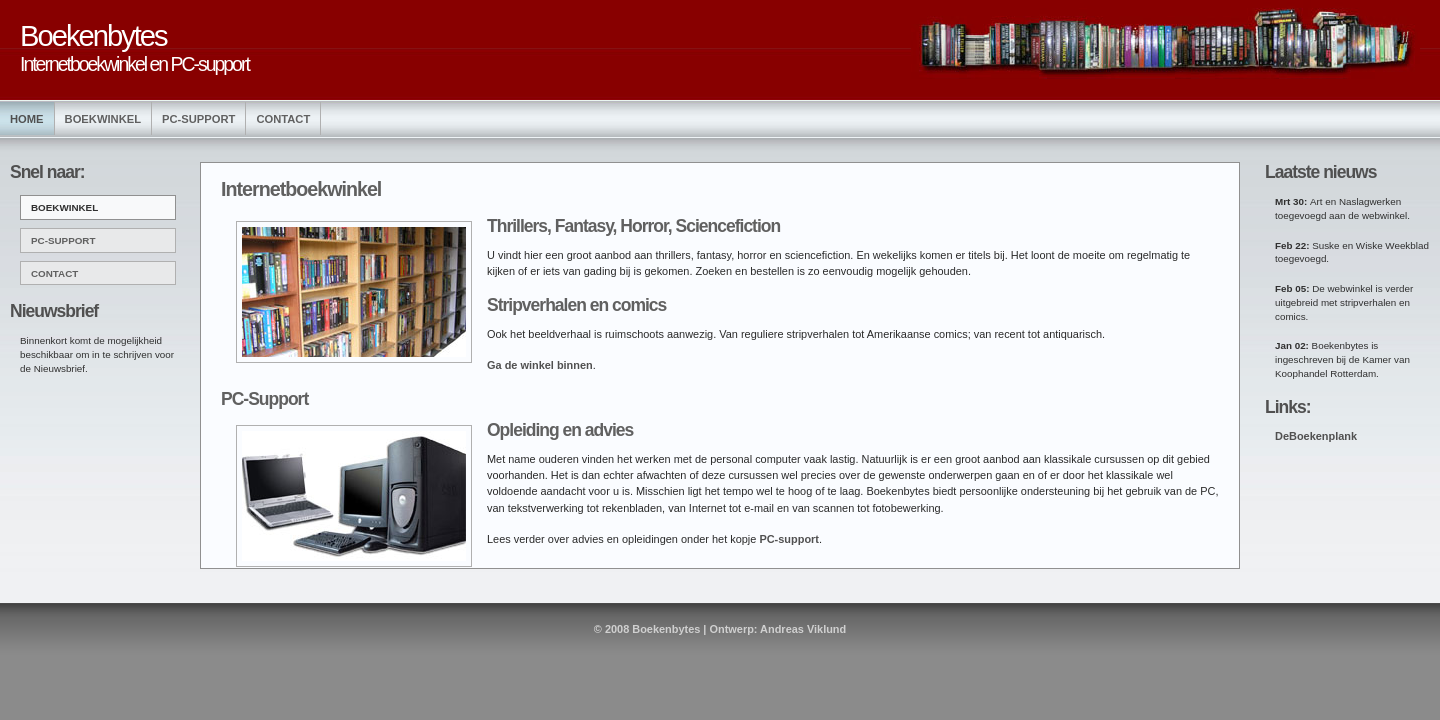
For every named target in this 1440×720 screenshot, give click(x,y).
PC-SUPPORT (63, 240)
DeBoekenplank (1316, 436)
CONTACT (54, 273)
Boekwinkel (103, 119)
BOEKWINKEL (64, 207)
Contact (283, 119)
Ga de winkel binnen (540, 365)
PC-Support (198, 119)
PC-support (789, 539)
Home (27, 119)
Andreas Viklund (803, 629)
